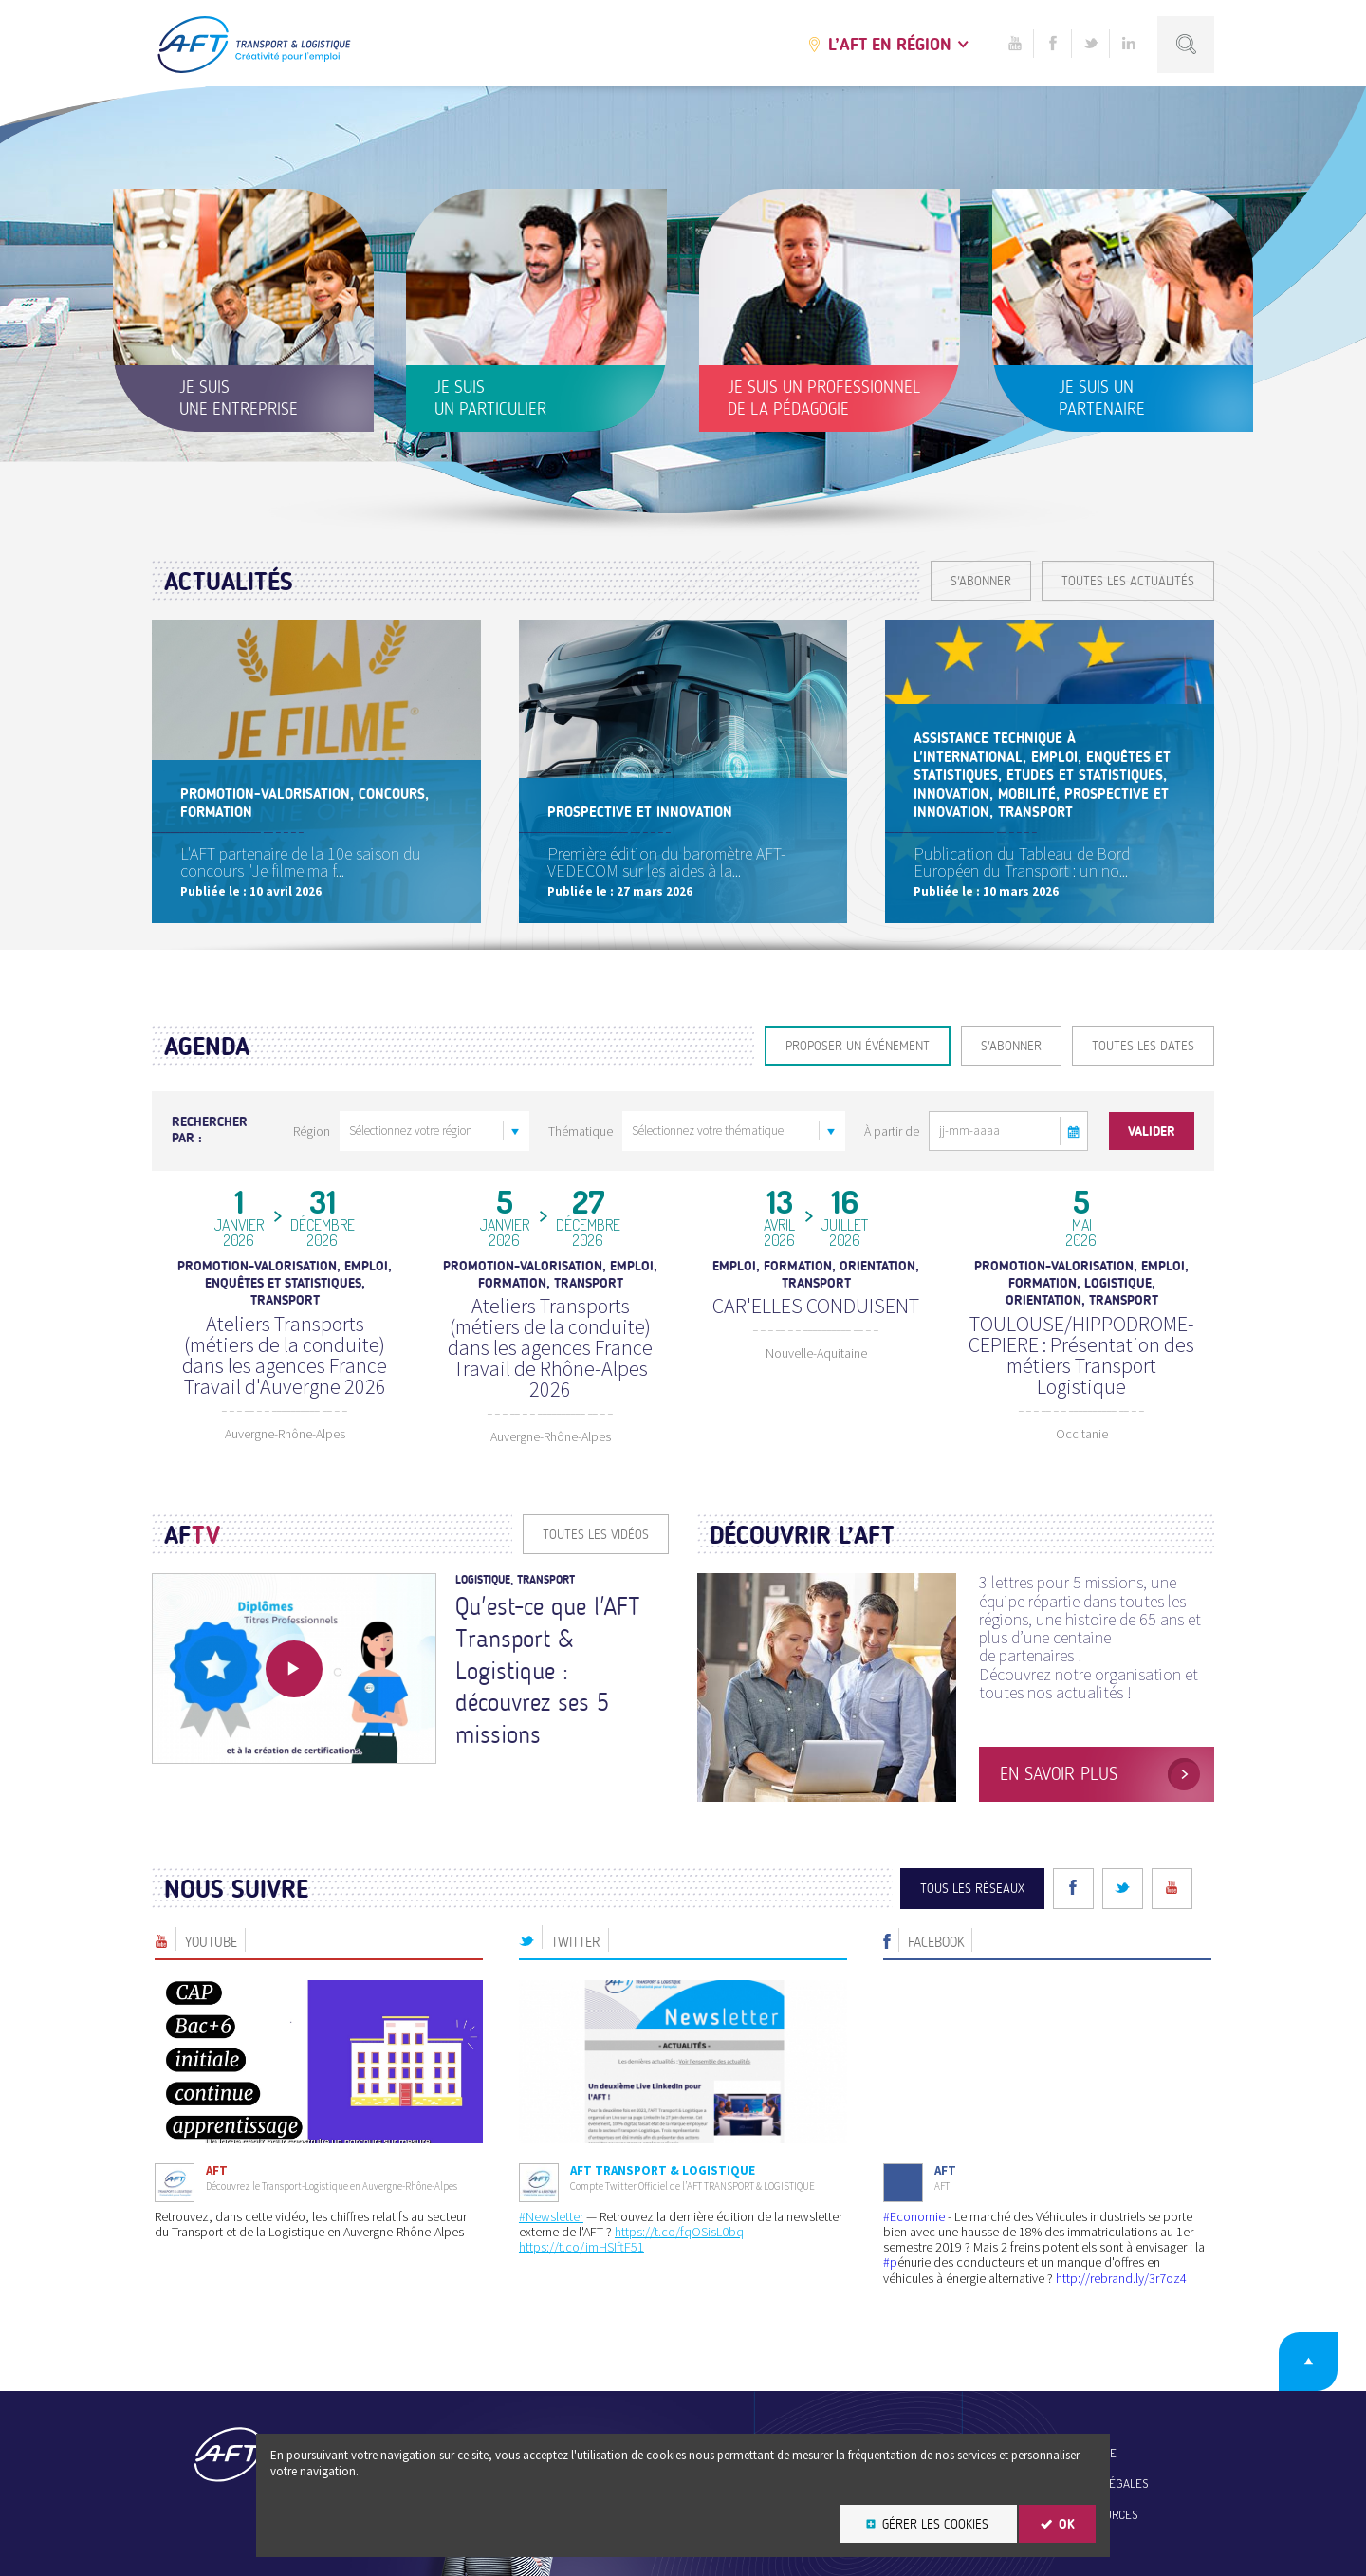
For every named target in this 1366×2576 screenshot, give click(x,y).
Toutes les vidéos (596, 1535)
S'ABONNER (981, 581)
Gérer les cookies (935, 2524)
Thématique (580, 1131)
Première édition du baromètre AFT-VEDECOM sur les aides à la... (666, 862)
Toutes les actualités (1127, 581)
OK (1067, 2524)
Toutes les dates (1143, 1046)
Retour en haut (1308, 2361)
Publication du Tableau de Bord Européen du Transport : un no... (1022, 862)
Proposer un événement (857, 1046)
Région (311, 1131)
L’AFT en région (889, 44)
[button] (1074, 1131)
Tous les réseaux (972, 1889)
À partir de (891, 1131)
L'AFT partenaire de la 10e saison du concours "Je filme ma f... (300, 862)
